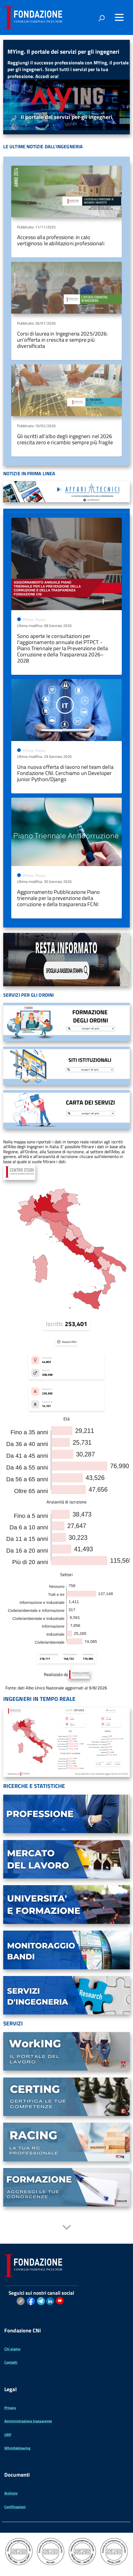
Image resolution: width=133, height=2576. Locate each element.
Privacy (10, 2407)
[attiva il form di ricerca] (101, 18)
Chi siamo (12, 2349)
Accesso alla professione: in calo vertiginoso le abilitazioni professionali (60, 240)
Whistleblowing (17, 2448)
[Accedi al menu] (119, 17)
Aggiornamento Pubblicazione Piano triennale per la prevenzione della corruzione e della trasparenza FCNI (58, 898)
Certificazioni (15, 2506)
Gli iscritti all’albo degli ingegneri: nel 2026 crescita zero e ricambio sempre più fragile (65, 439)
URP (7, 2434)
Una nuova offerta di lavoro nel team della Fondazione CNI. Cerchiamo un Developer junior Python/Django (65, 773)
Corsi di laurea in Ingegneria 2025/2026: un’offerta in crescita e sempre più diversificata (62, 339)
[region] (66, 87)
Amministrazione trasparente (28, 2421)
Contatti (10, 2362)
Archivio (10, 2493)
